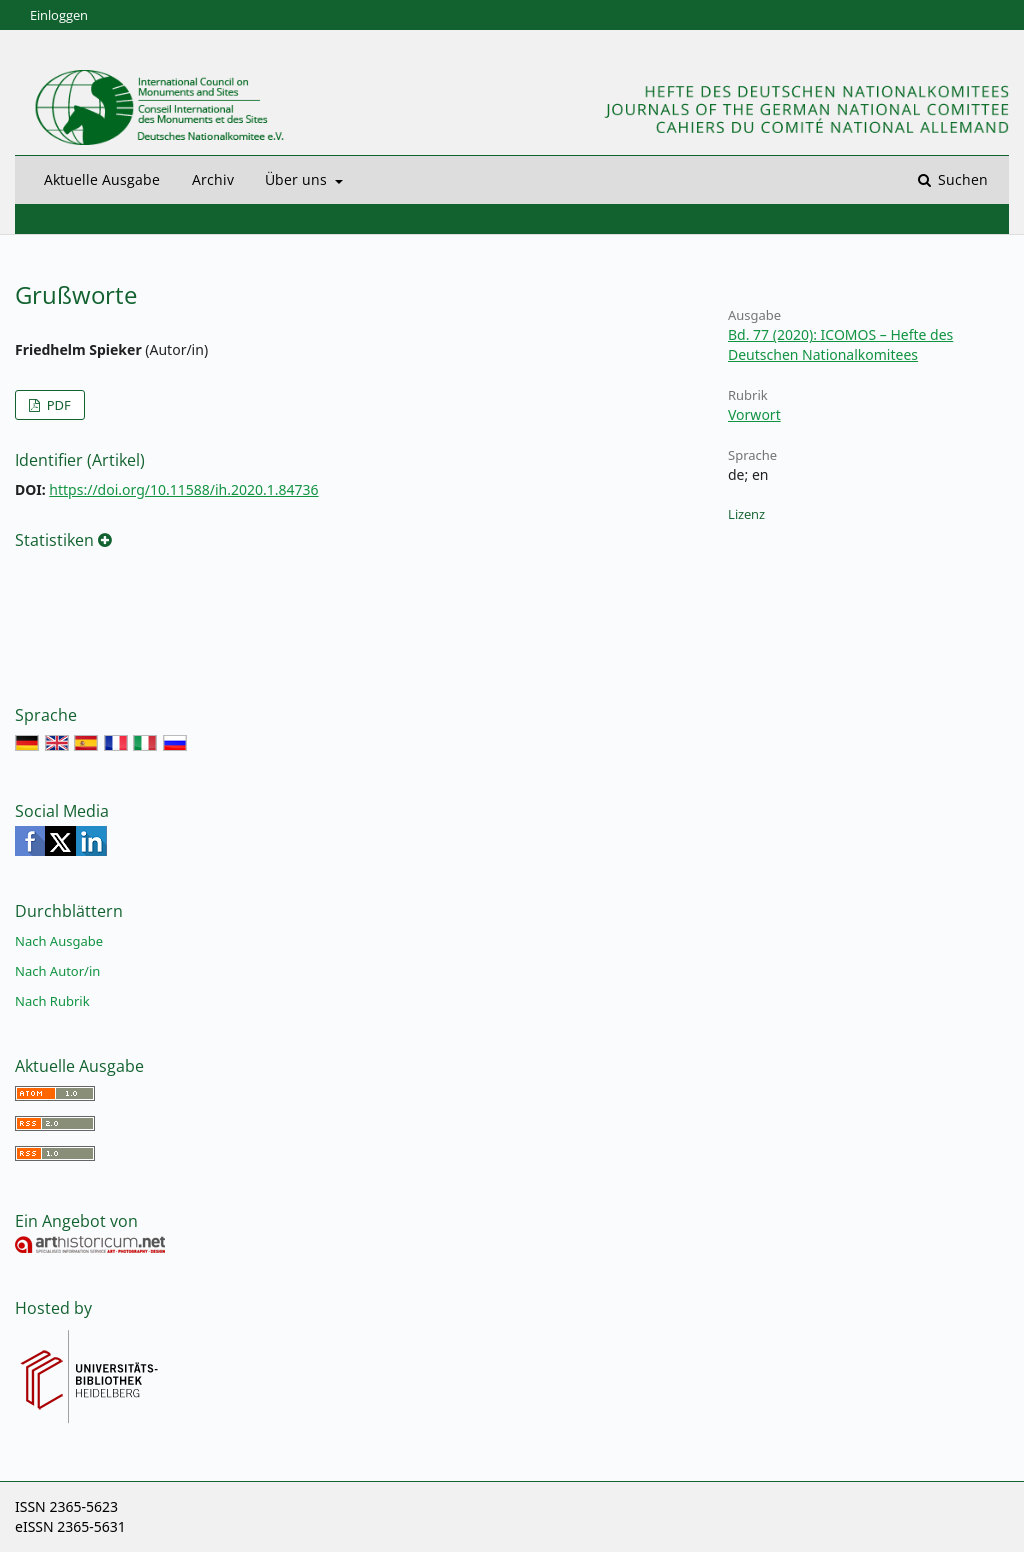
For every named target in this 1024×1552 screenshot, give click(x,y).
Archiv (213, 179)
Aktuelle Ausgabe (102, 179)
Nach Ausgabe (59, 941)
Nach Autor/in (57, 971)
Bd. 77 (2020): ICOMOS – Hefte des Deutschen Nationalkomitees (840, 344)
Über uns (298, 179)
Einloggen (59, 15)
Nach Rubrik (52, 1001)
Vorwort (754, 414)
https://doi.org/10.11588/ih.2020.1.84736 (183, 489)
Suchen (961, 179)
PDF (56, 405)
